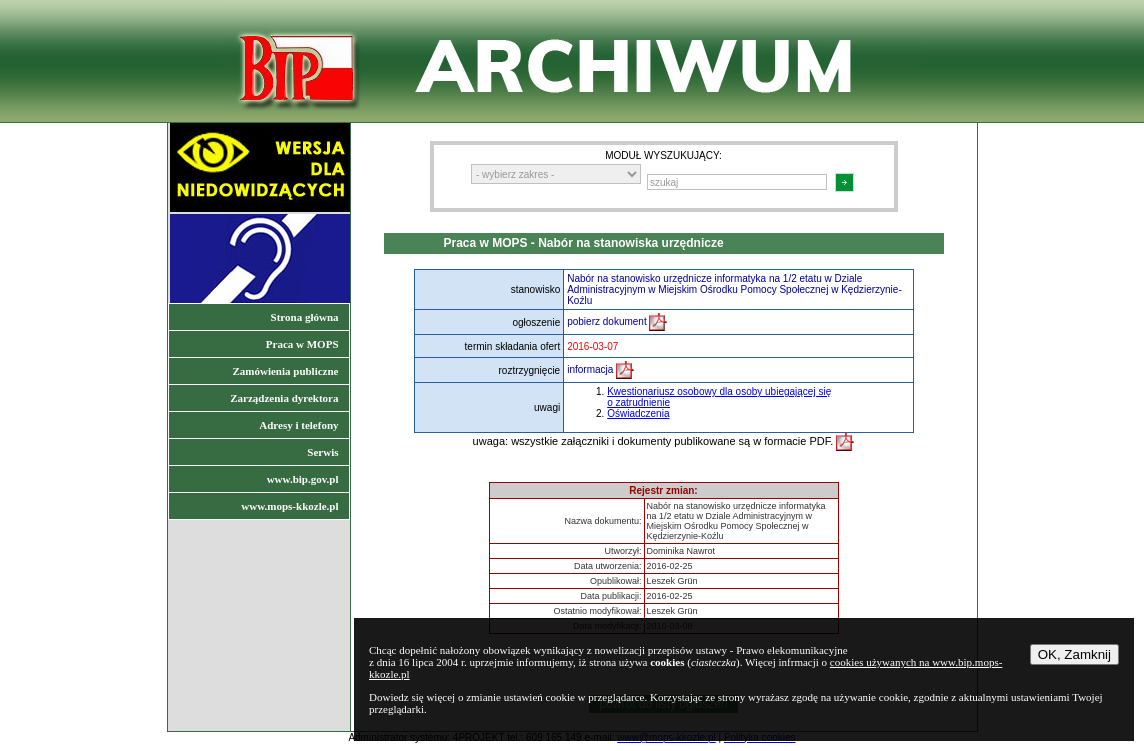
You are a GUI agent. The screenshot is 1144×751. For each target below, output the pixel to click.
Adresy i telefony (298, 425)
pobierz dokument (617, 321)
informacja (600, 369)
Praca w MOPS (302, 344)
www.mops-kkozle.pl (289, 506)
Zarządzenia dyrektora (284, 398)
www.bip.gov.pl (303, 479)
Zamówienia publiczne (285, 371)
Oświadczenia (638, 413)
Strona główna (305, 317)
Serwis (322, 452)
